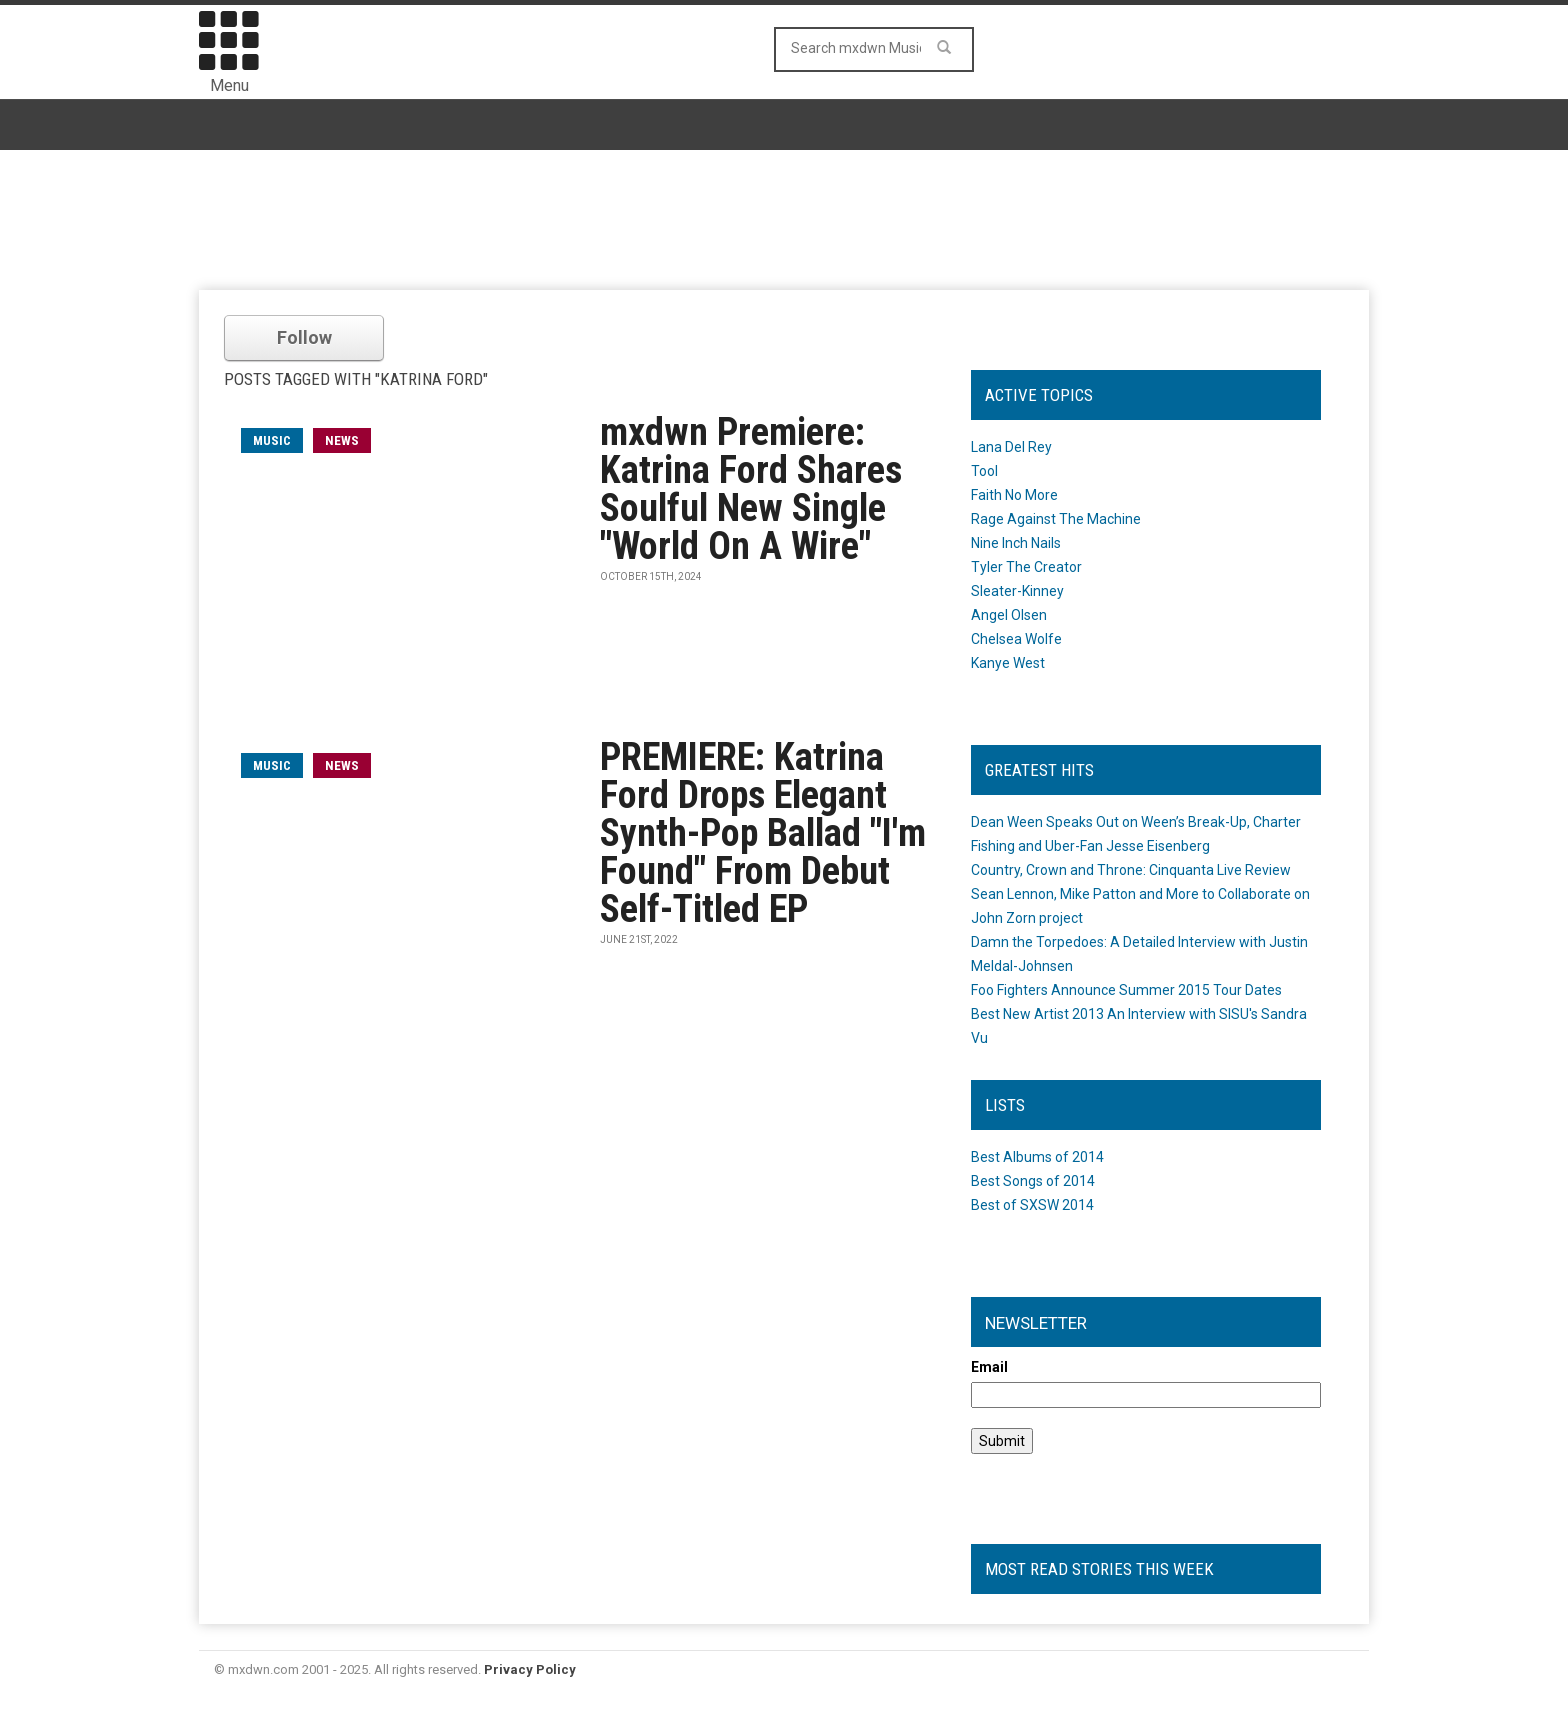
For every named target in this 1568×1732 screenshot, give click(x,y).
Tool (984, 471)
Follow (304, 337)
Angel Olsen (1009, 615)
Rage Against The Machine (1056, 519)
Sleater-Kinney (1017, 591)
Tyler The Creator (1026, 567)
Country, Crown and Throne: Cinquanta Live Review (1131, 870)
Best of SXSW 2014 (1032, 1205)
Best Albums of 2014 (1037, 1157)
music (272, 440)
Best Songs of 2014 (1033, 1181)
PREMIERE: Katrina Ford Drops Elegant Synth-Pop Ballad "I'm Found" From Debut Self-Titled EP (763, 833)
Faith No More (1014, 495)
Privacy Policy (530, 1669)
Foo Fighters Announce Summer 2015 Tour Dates (1126, 990)
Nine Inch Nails (1016, 543)
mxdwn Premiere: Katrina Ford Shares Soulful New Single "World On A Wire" (751, 489)
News (342, 440)
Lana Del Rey (1011, 447)
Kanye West (1008, 663)
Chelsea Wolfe (1016, 639)
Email (989, 1367)
